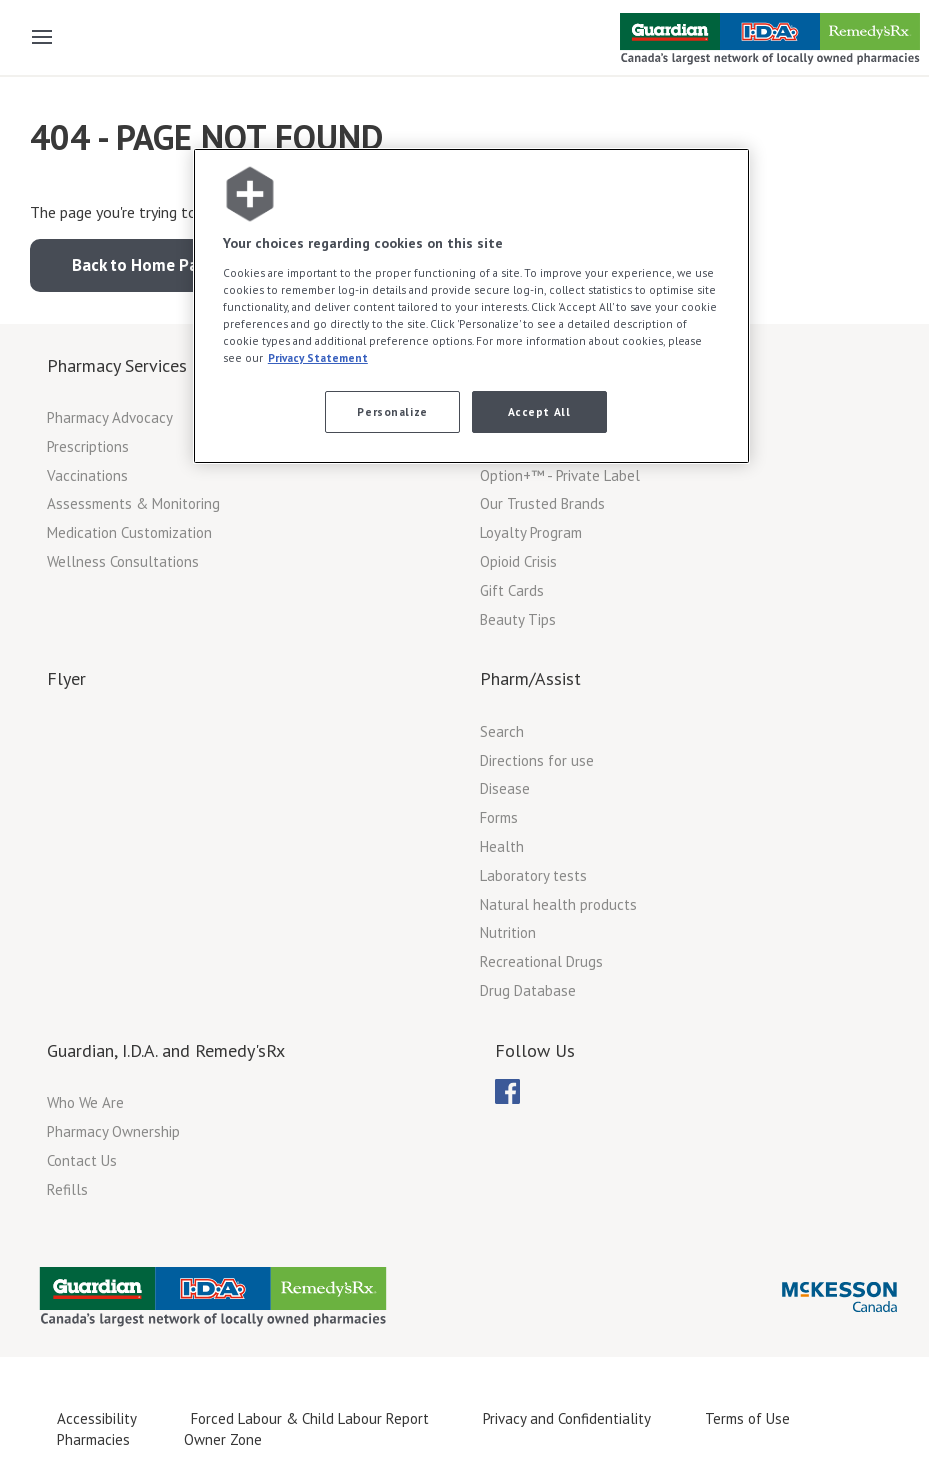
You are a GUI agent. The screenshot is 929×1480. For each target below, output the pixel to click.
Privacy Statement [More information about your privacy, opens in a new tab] (318, 357)
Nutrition (508, 932)
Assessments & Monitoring (133, 503)
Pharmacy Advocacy (110, 417)
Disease (505, 788)
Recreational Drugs (541, 961)
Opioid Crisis (518, 561)
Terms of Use (747, 1418)
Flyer (66, 678)
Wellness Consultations (123, 561)
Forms (499, 817)
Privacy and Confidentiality (567, 1418)
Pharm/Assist (530, 678)
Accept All (539, 411)
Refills (67, 1189)
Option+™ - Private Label (560, 475)
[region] (471, 306)
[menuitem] (507, 1091)
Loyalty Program (531, 532)
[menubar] (507, 1092)
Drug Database (528, 990)
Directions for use (537, 760)
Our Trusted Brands (542, 503)
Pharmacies (93, 1439)
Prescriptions (88, 446)
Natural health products (558, 904)
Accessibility (97, 1418)
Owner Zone (223, 1439)
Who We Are (85, 1102)
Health (502, 846)
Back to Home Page (144, 265)
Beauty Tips (518, 619)
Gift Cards (512, 590)
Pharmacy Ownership (113, 1131)
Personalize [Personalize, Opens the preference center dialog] (392, 411)
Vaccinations (87, 475)
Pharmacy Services (117, 365)
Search (502, 731)
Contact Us (82, 1160)
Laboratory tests (533, 875)
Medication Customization (129, 532)
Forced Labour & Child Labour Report (310, 1418)
